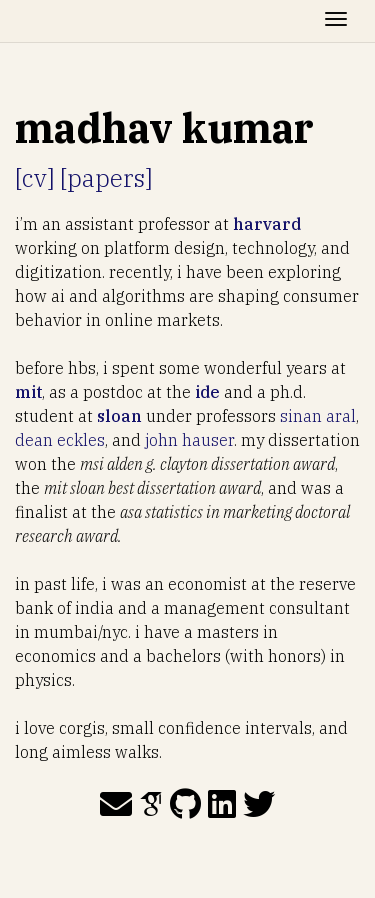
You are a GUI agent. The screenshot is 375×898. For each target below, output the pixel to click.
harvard (267, 224)
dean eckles (60, 440)
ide (207, 392)
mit (28, 392)
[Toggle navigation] (336, 21)
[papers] (106, 178)
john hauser (189, 440)
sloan (119, 416)
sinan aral (318, 416)
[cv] (34, 178)
